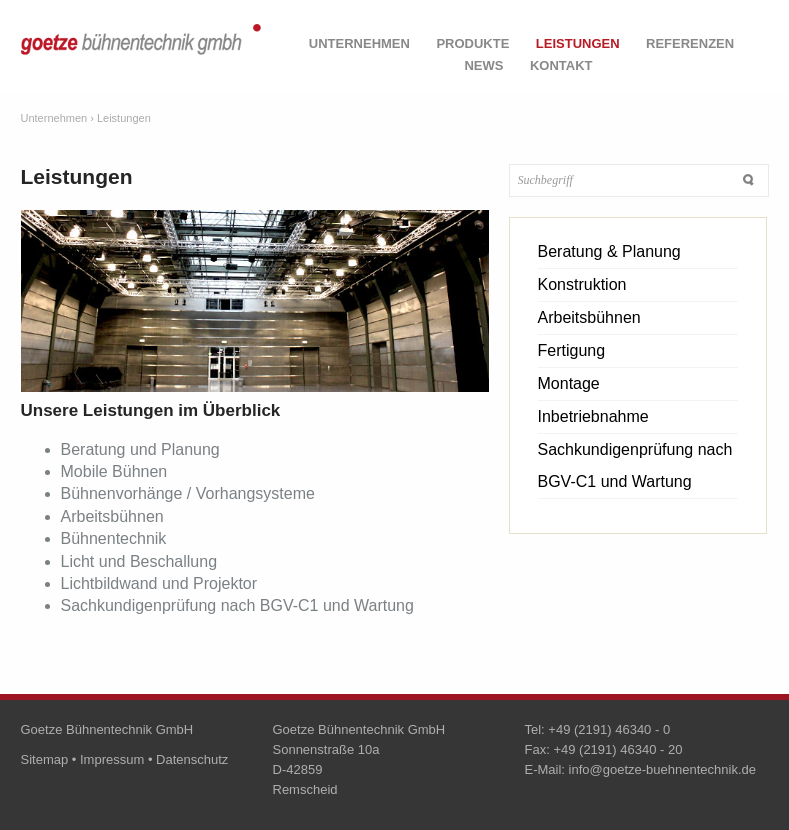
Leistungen (578, 43)
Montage (569, 383)
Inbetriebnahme (593, 416)
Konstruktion (582, 284)
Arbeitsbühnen (589, 317)
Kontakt (561, 65)
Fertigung (572, 350)
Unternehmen (359, 43)
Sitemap (45, 759)
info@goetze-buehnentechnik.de (662, 769)
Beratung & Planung (609, 251)
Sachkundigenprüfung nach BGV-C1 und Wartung (635, 465)
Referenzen (690, 43)
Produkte (472, 43)
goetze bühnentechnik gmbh (141, 51)
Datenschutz (192, 759)
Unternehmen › (57, 118)
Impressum (112, 759)
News (483, 65)
